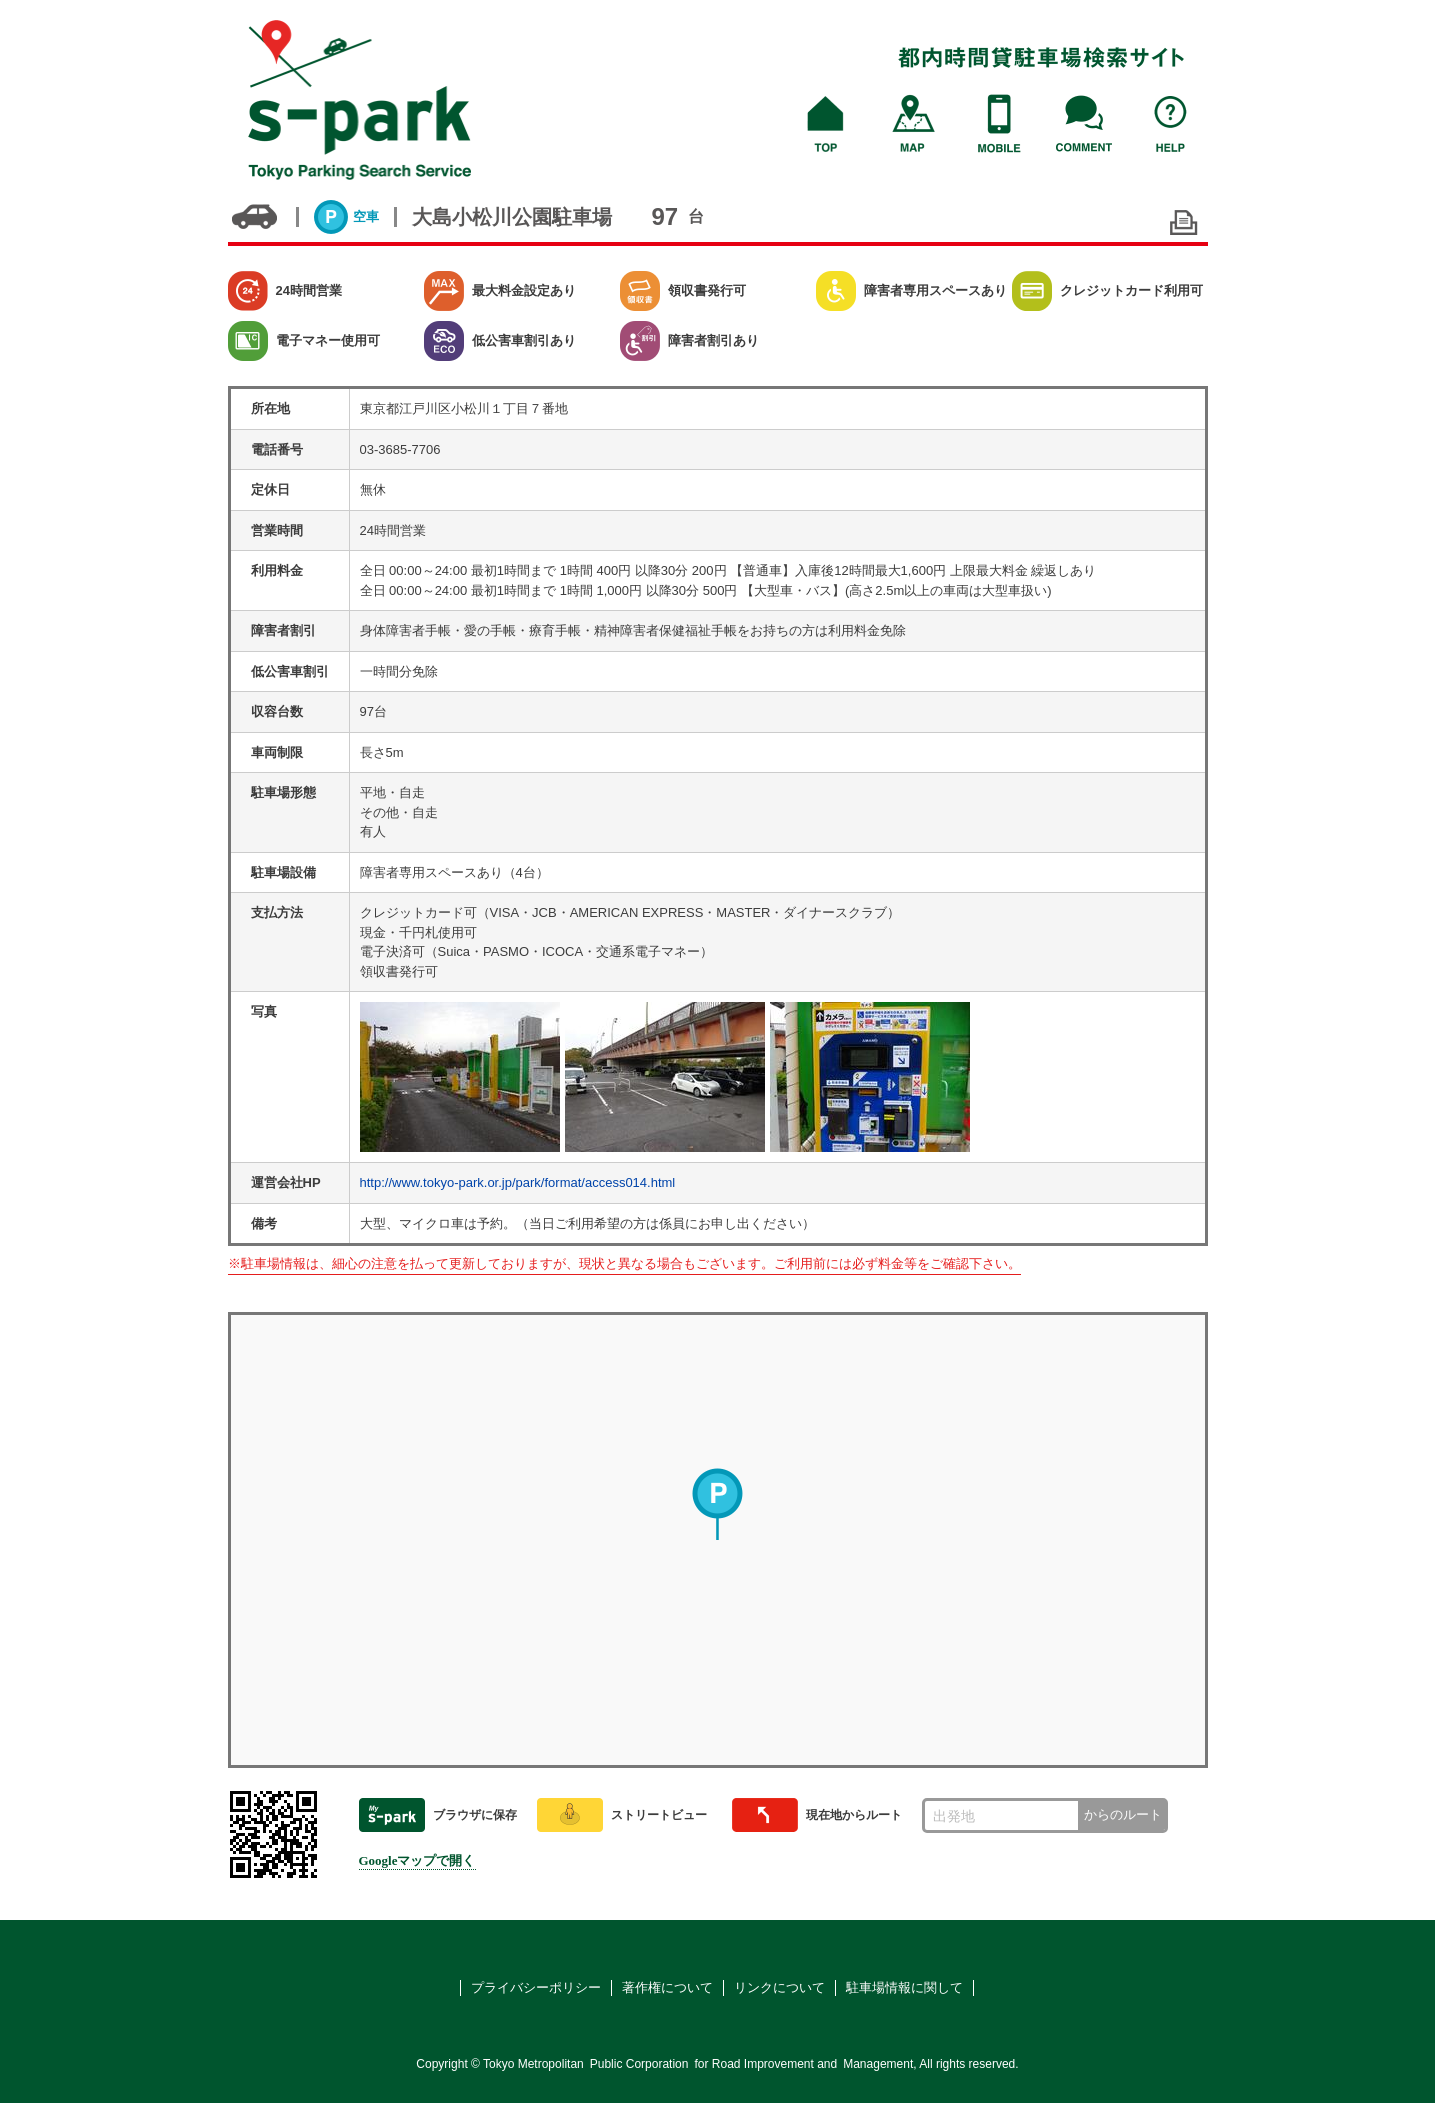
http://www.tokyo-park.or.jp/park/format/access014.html (518, 1182)
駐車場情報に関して (904, 1987)
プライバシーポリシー (536, 1987)
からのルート (1123, 1814)
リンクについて (779, 1987)
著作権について (667, 1987)
